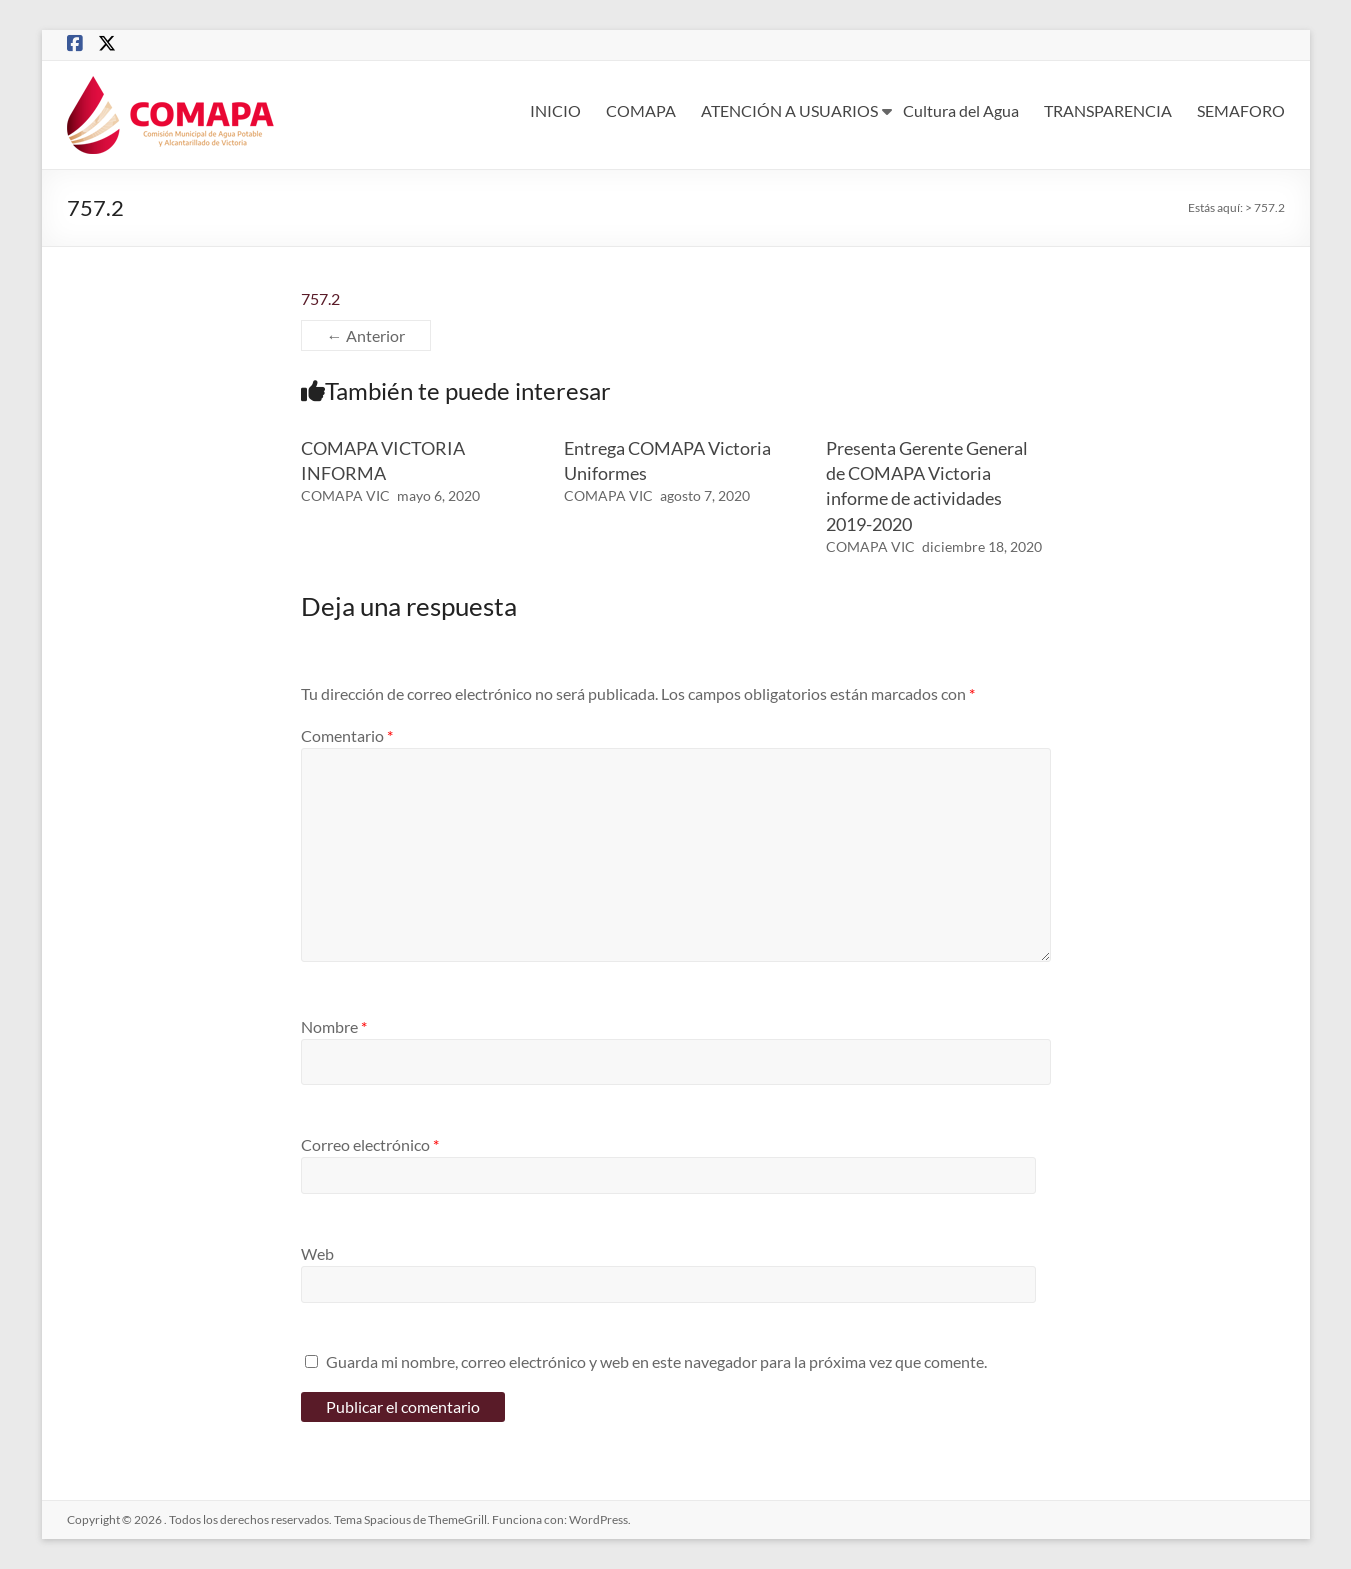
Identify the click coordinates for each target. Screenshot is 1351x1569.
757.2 (320, 298)
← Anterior (366, 335)
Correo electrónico (370, 1144)
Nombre (334, 1026)
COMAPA (641, 110)
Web (317, 1253)
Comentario (347, 735)
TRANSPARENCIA (1108, 110)
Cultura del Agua (961, 110)
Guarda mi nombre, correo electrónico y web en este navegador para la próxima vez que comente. (656, 1361)
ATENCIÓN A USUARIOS (789, 110)
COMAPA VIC (345, 495)
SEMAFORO (1241, 110)
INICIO (555, 110)
